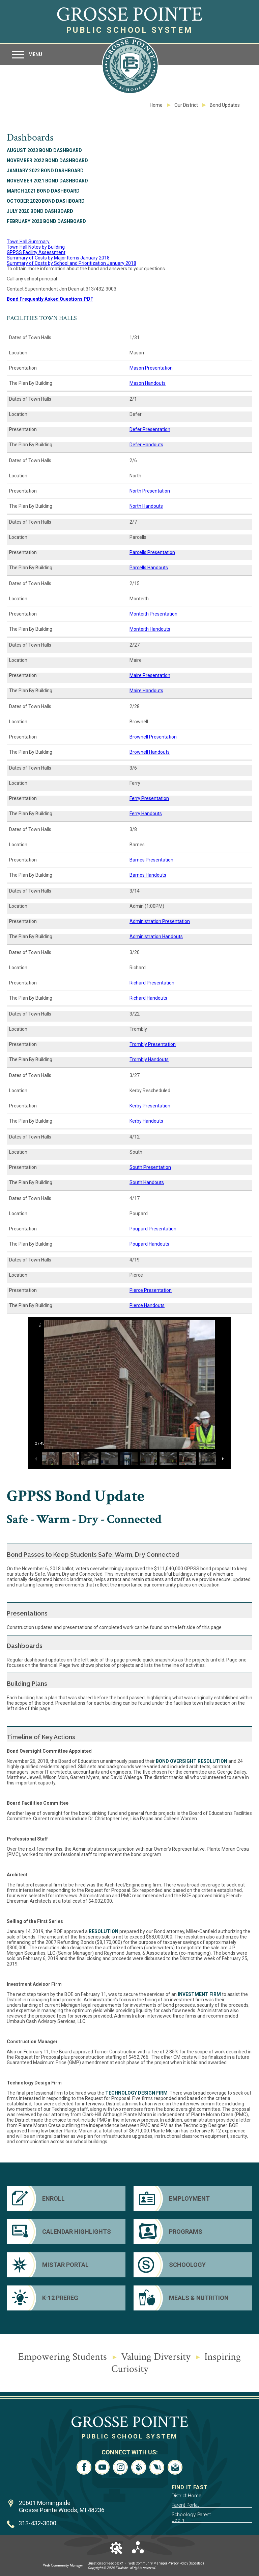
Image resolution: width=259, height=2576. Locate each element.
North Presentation (150, 491)
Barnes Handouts (148, 875)
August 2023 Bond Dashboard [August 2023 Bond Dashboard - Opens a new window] (44, 150)
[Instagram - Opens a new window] (120, 2467)
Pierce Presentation (151, 1290)
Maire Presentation (150, 675)
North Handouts (146, 506)
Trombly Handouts (149, 1059)
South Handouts (147, 1182)
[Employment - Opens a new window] (193, 2198)
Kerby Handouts (146, 1121)
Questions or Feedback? (105, 2563)
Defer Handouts (146, 444)
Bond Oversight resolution (191, 1761)
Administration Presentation (160, 921)
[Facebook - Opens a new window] (84, 2467)
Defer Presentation (150, 429)
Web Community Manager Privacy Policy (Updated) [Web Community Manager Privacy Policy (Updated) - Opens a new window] (166, 2563)
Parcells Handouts (149, 567)
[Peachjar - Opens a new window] (138, 2467)
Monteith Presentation (153, 614)
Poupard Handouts (149, 1244)
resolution (103, 1931)
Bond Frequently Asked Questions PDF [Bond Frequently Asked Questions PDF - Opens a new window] (50, 299)
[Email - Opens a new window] (175, 2467)
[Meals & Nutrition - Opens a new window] (193, 2297)
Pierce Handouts (147, 1305)
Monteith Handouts (150, 629)
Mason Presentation (151, 368)
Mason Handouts (148, 383)
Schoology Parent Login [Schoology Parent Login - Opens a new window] (191, 2517)
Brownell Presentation (153, 737)
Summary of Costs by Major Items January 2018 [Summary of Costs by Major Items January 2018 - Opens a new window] (58, 257)
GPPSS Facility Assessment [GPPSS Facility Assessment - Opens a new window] (36, 252)
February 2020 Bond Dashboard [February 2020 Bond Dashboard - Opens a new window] (46, 221)
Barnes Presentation (151, 859)
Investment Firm (199, 1994)
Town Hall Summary (28, 241)
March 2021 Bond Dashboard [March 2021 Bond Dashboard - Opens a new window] (43, 191)
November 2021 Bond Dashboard (47, 180)
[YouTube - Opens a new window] (102, 2467)
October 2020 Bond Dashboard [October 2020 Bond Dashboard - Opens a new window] (46, 201)
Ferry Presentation (149, 798)
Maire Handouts (146, 690)
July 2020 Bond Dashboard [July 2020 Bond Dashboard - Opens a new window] (40, 211)
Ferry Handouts (146, 813)
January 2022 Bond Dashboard (45, 170)
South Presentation (150, 1167)
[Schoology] (193, 2264)
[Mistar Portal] (66, 2264)
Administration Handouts (156, 936)
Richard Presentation (152, 982)
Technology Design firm (136, 2093)
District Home (186, 2495)
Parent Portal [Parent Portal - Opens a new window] (185, 2505)
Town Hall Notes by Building (36, 247)
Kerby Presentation (150, 1105)
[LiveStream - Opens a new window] (156, 2467)
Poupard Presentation (153, 1228)
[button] (26, 54)
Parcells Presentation (152, 552)
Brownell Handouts (150, 752)
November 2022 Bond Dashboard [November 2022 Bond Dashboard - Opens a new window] (47, 160)
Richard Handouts (148, 998)
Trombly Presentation (153, 1044)
